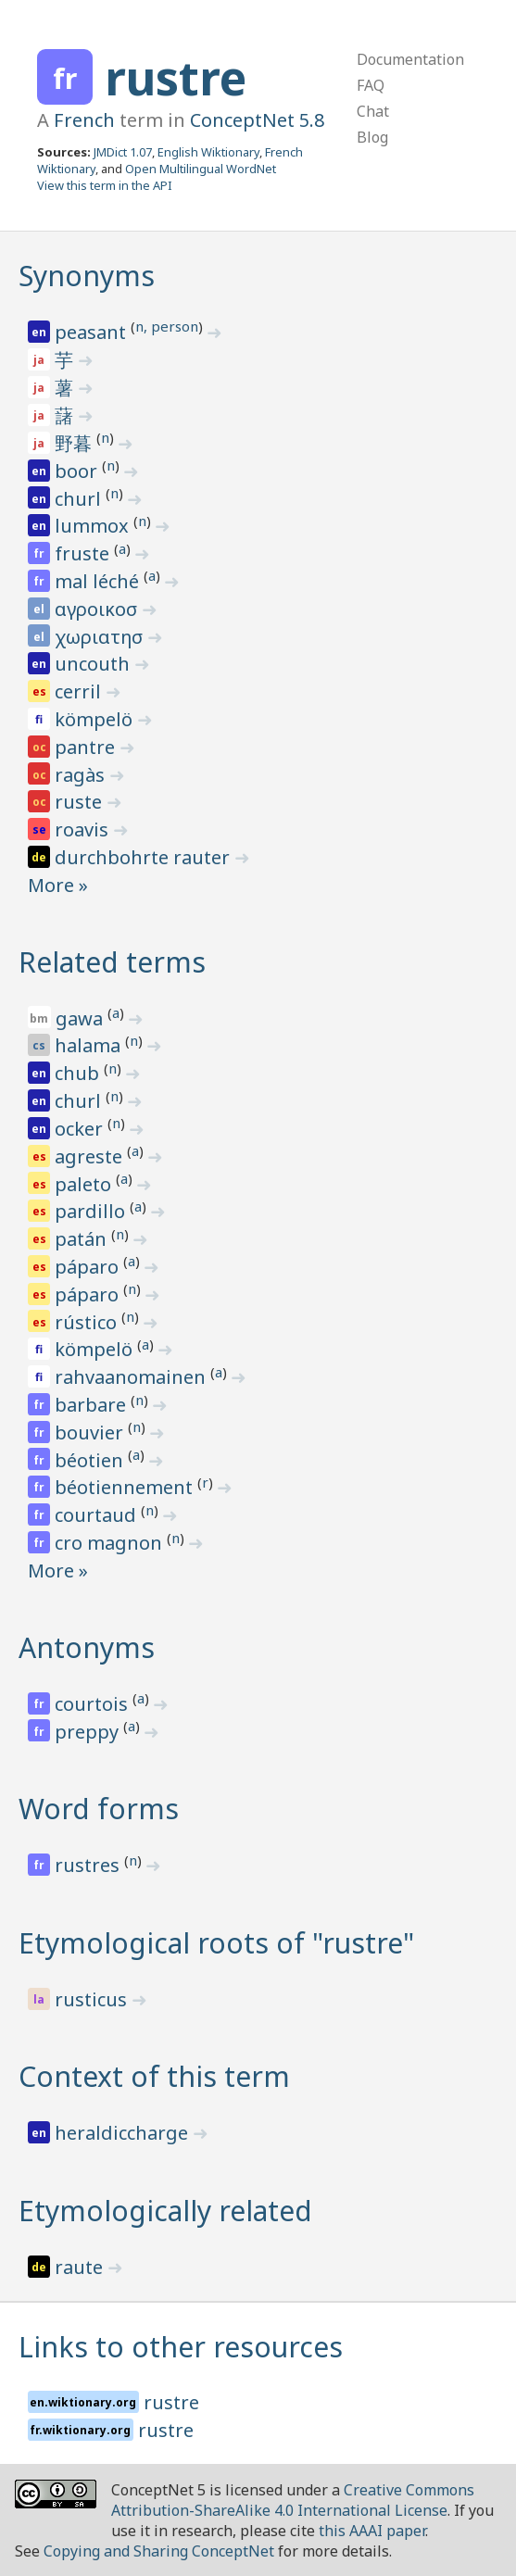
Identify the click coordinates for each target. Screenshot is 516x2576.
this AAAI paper (372, 2530)
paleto (85, 1184)
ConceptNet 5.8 (257, 119)
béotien (91, 1460)
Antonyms (87, 1647)
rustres (89, 1865)
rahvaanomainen (132, 1376)
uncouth (94, 663)
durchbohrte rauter (144, 857)
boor (78, 471)
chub (79, 1073)
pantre (87, 747)
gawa (81, 1018)
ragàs (82, 774)
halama (90, 1045)
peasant (93, 332)
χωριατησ (101, 636)
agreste (91, 1156)
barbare (93, 1404)
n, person (166, 326)
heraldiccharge (124, 2132)
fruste (84, 553)
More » (58, 885)
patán (83, 1238)
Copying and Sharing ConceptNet (159, 2551)
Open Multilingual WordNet (200, 168)
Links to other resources (181, 2347)
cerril (80, 691)
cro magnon (111, 1542)
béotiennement (126, 1487)
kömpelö (96, 719)
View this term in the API (104, 185)
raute (81, 2267)
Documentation (410, 59)
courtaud (98, 1514)
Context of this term (154, 2076)
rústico (88, 1322)
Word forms (99, 1809)
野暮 (75, 443)
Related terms (112, 962)
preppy (89, 1731)
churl (80, 498)
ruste (81, 801)
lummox (94, 525)
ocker (81, 1128)
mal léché (99, 581)
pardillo (92, 1211)
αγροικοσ (98, 609)
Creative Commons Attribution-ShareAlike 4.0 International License (292, 2500)
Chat (373, 111)
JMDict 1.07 (123, 152)
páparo (89, 1266)
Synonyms (87, 276)
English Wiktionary (208, 152)
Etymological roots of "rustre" (216, 1943)
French (84, 119)
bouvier (91, 1432)
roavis (84, 829)
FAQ (370, 85)
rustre (175, 77)
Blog (372, 137)
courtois (93, 1703)
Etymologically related (165, 2211)
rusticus (93, 1999)
